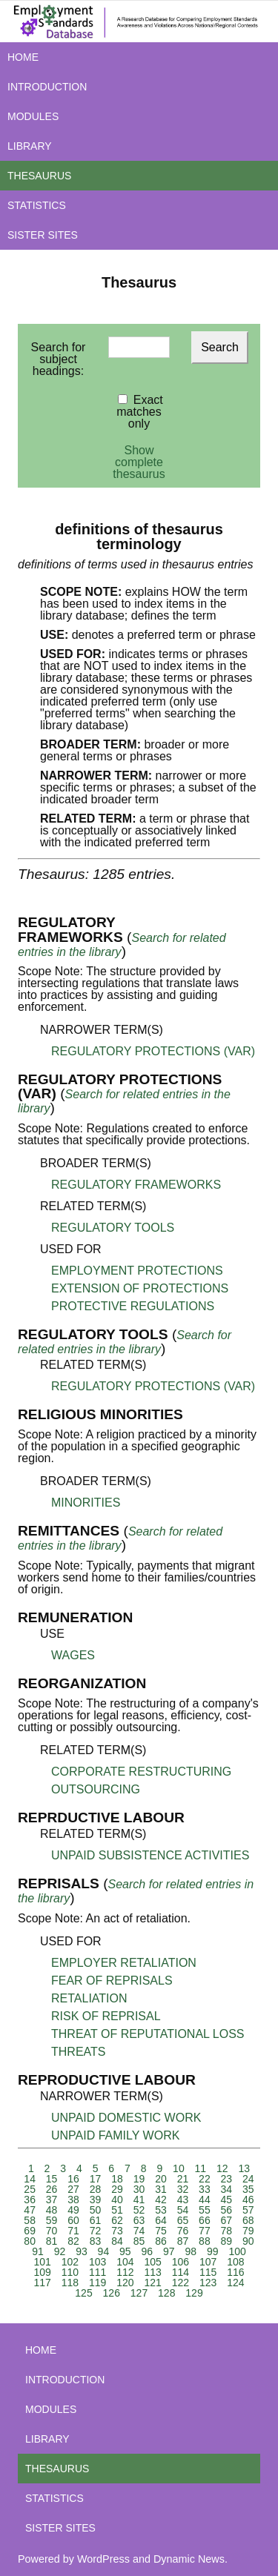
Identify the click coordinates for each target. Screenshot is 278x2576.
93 (81, 2251)
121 (152, 2282)
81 (52, 2241)
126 (111, 2293)
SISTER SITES (42, 235)
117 (41, 2282)
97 (169, 2251)
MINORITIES (85, 1502)
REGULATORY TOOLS (112, 1227)
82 (73, 2241)
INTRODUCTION (47, 87)
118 (70, 2282)
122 (180, 2282)
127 (139, 2293)
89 (227, 2241)
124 (235, 2282)
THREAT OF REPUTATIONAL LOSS (147, 2034)
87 (183, 2241)
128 (166, 2293)
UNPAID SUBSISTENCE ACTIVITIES (150, 1855)
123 (207, 2282)
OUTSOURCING (95, 1789)
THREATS (78, 2051)
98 (190, 2251)
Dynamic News (189, 2559)
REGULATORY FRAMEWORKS (136, 1184)
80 (30, 2241)
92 (60, 2251)
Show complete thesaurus (139, 462)
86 (161, 2241)
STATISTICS (36, 205)
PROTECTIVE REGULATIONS (132, 1306)
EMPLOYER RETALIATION (123, 1962)
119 (97, 2282)
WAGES (73, 1655)
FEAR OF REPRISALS (112, 1980)
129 (193, 2293)
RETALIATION (89, 1998)
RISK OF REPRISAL (106, 2016)
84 (117, 2241)
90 (248, 2241)
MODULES (33, 116)
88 (205, 2241)
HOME (23, 57)
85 (139, 2241)
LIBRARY (29, 146)
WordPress (103, 2559)
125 (83, 2293)
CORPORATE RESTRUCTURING (141, 1771)
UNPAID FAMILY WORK (115, 2135)
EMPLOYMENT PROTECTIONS (137, 1270)
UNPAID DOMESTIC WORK (126, 2117)
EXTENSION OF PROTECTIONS (139, 1288)
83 (96, 2241)
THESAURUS (39, 176)
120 (124, 2282)
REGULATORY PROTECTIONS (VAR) (153, 1051)
